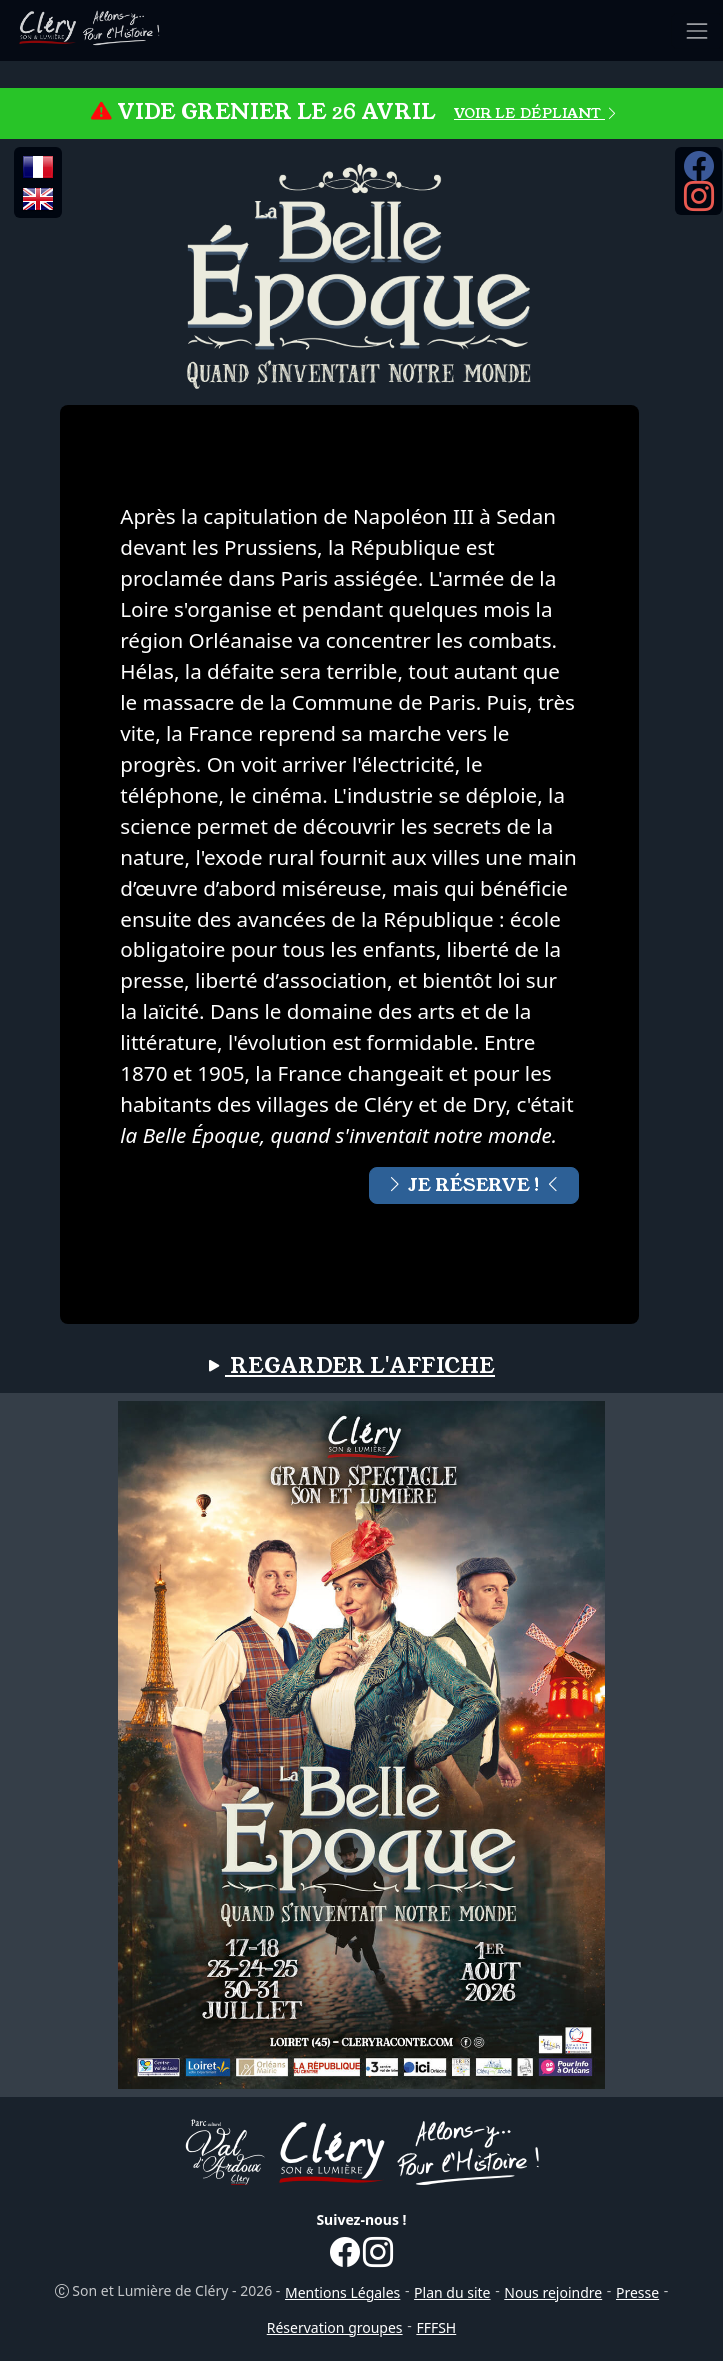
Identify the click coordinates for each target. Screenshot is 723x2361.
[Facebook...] (699, 173)
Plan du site (452, 2292)
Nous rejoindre (553, 2292)
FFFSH (436, 2327)
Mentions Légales (342, 2292)
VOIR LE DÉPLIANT (536, 113)
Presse (637, 2292)
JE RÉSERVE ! (474, 1185)
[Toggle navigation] (697, 31)
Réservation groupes (335, 2327)
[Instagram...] (699, 203)
